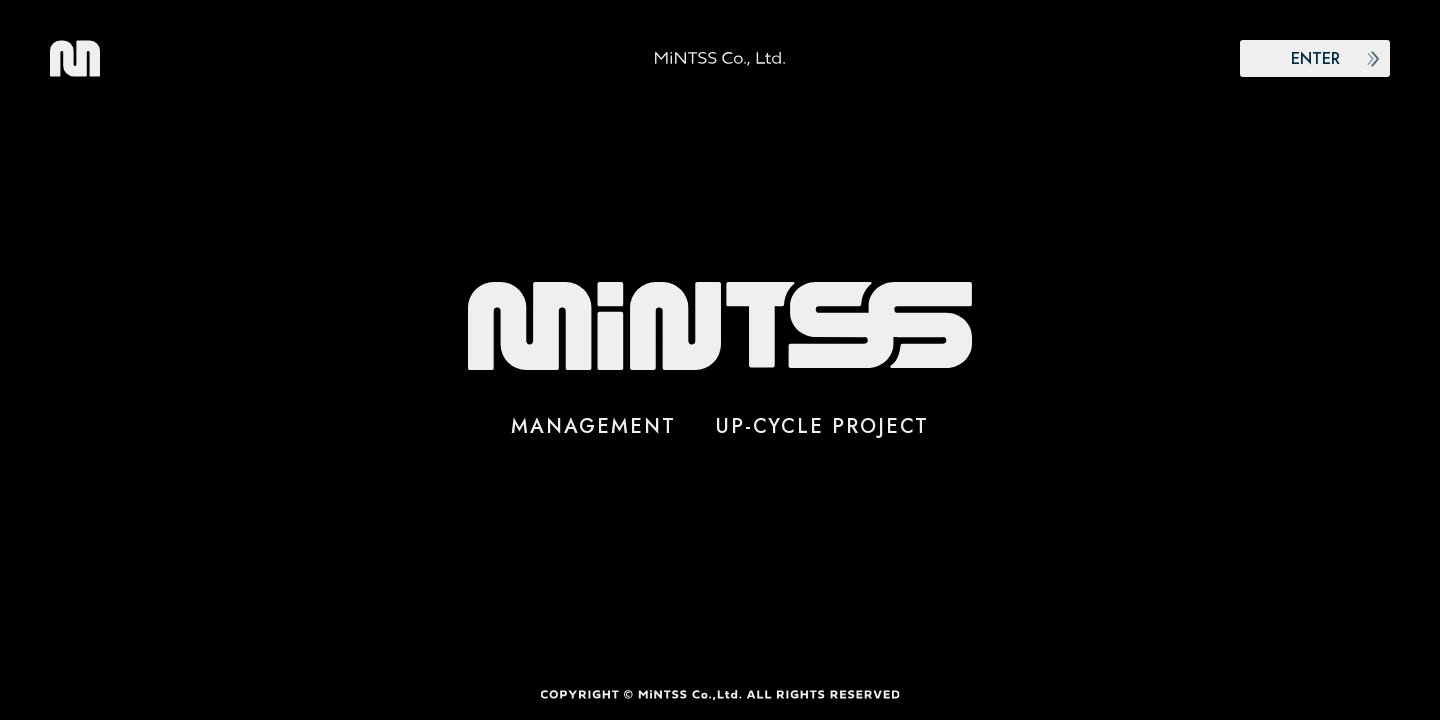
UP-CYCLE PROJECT (822, 426)
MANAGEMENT (593, 426)
